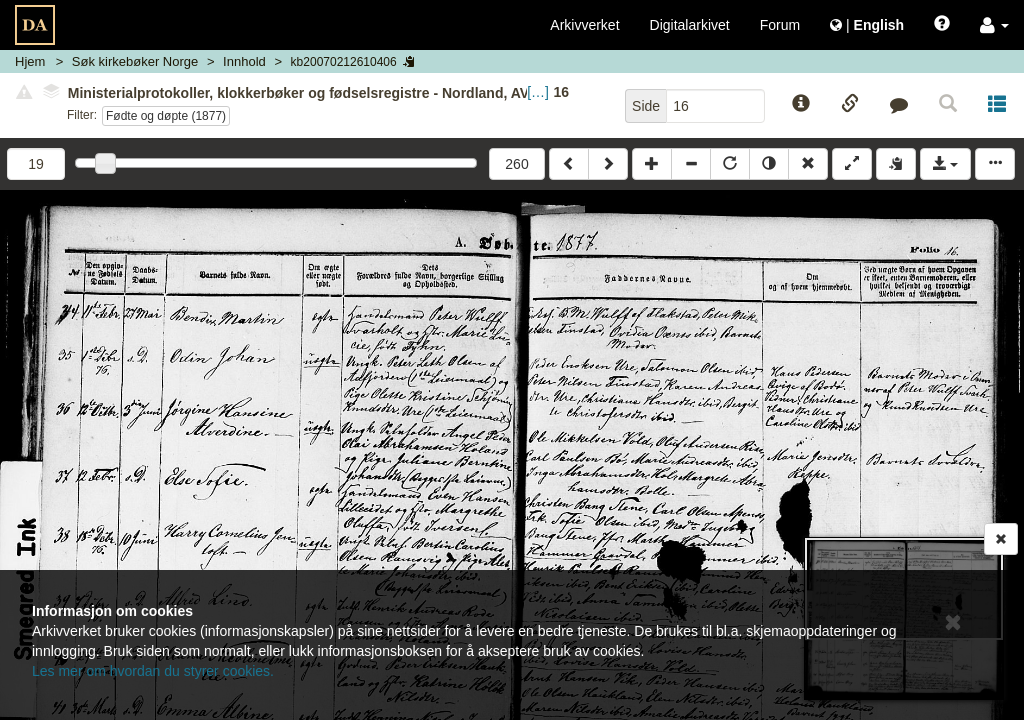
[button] (994, 25)
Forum (780, 25)
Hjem (30, 61)
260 (516, 164)
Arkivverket (584, 25)
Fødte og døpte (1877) (166, 116)
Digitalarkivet (690, 25)
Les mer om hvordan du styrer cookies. (153, 671)
